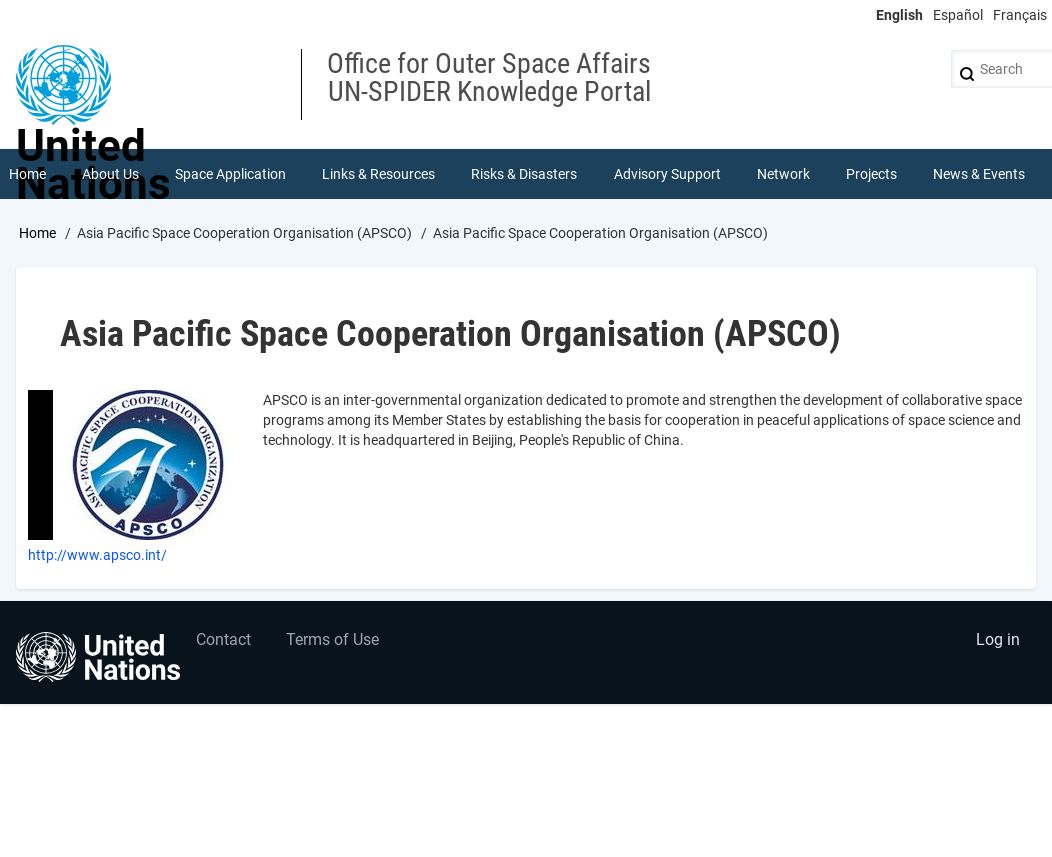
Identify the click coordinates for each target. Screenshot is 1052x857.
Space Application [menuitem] (230, 174)
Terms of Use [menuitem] (332, 639)
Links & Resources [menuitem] (378, 174)
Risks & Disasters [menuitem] (524, 174)
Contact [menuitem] (223, 639)
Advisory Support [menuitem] (667, 174)
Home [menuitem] (27, 174)
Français (1020, 15)
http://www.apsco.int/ (97, 555)
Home (37, 233)
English (899, 15)
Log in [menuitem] (998, 639)
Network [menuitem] (783, 174)
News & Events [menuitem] (979, 174)
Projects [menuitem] (871, 174)
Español (958, 15)
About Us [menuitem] (110, 174)
